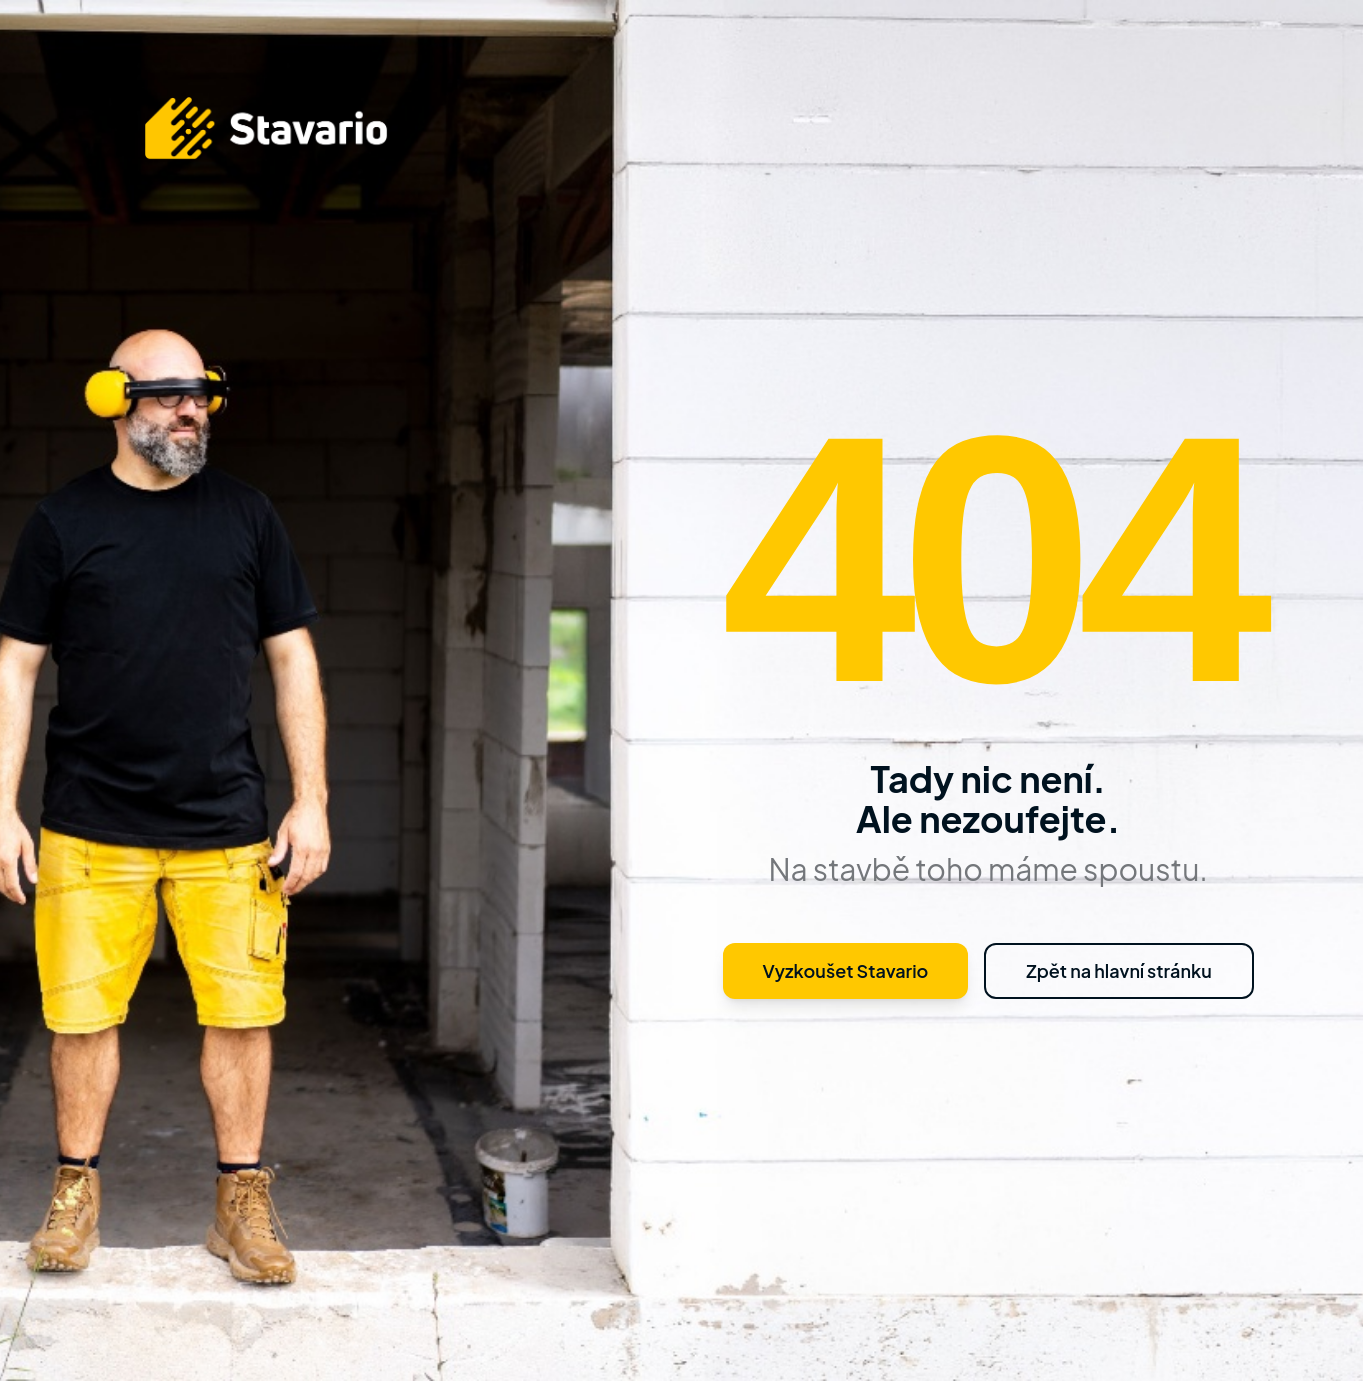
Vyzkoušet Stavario (846, 970)
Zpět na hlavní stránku (1118, 970)
